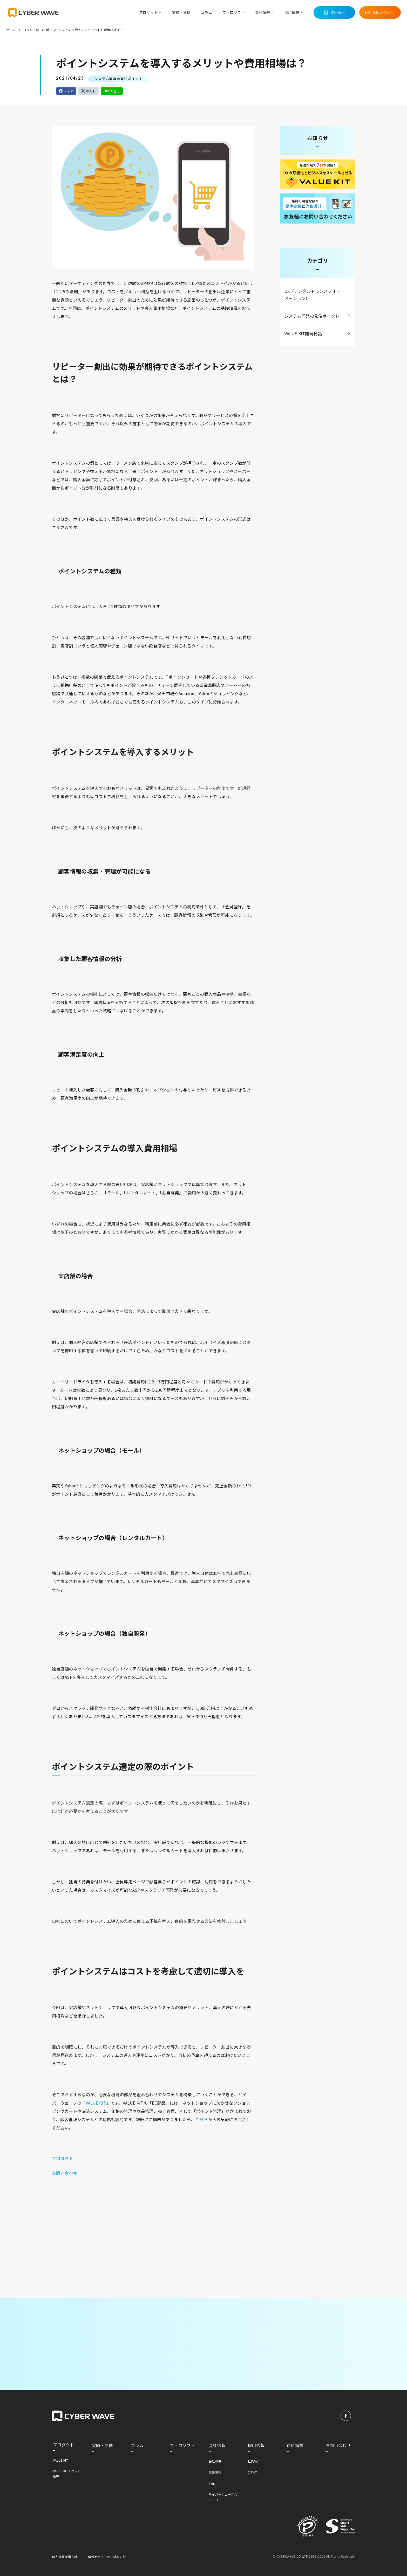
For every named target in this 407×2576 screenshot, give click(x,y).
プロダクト (62, 2158)
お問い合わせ (64, 2173)
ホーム (11, 29)
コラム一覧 (31, 29)
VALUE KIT (96, 2103)
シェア (66, 91)
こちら (201, 2119)
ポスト (88, 91)
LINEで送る (112, 91)
